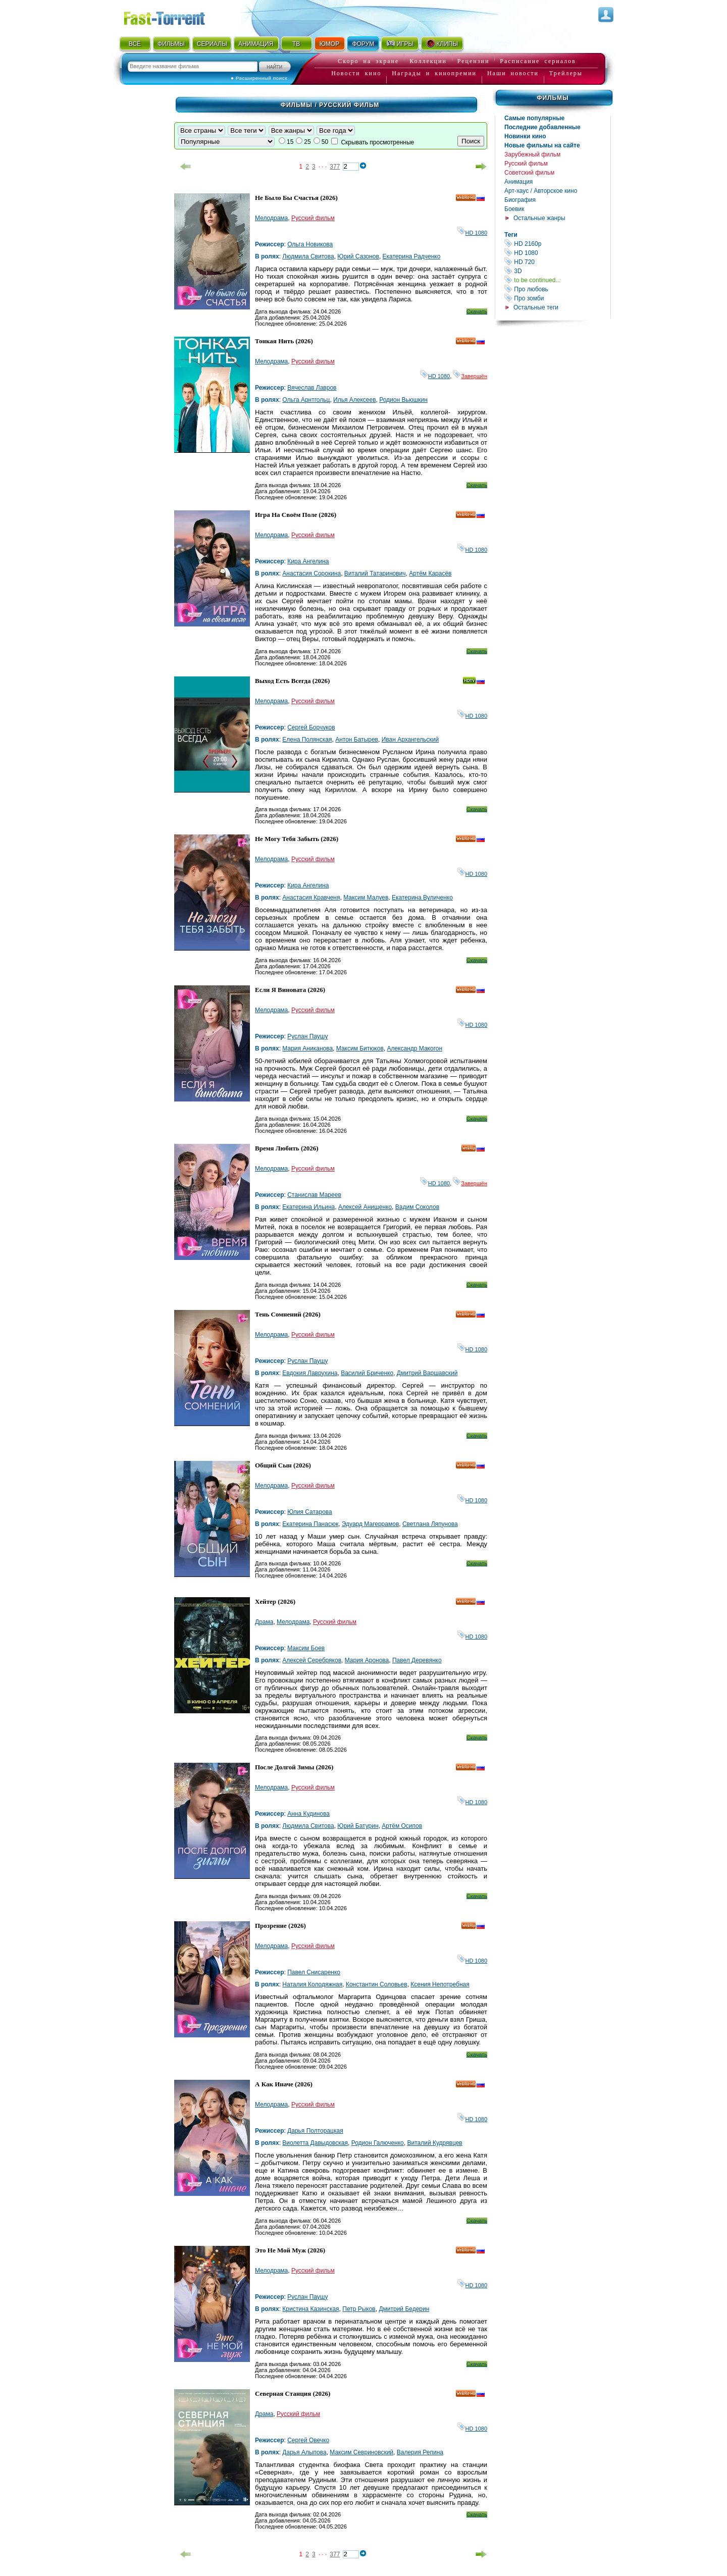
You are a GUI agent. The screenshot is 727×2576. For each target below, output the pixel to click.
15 (290, 141)
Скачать (476, 311)
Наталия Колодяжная (312, 1984)
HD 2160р (557, 243)
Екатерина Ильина (308, 1207)
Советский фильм (529, 172)
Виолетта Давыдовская (315, 2142)
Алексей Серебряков (311, 1660)
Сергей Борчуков (311, 727)
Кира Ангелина (308, 561)
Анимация (518, 181)
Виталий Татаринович (375, 573)
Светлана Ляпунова (430, 1524)
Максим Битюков (360, 1048)
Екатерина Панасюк (310, 1524)
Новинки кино (525, 136)
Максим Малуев (365, 897)
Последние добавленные (542, 127)
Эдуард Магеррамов (370, 1524)
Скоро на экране (368, 61)
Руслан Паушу (307, 1036)
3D (557, 271)
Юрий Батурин (357, 1825)
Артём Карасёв (430, 573)
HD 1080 (557, 252)
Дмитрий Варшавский (427, 1373)
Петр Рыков (358, 2308)
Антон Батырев (356, 739)
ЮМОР (329, 43)
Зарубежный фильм (532, 154)
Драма (264, 1621)
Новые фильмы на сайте (542, 145)
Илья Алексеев (354, 399)
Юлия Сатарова (309, 1511)
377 (335, 166)
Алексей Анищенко (365, 1207)
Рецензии (473, 61)
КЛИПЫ (442, 43)
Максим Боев (306, 1648)
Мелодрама (271, 218)
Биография (520, 199)
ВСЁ (135, 43)
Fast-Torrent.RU (174, 16)
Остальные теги (535, 307)
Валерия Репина (420, 2452)
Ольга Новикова (310, 244)
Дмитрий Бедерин (404, 2308)
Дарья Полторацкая (315, 2130)
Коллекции (428, 61)
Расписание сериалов (538, 61)
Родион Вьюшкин (403, 399)
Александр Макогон (414, 1048)
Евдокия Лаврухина (309, 1373)
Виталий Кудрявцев (434, 2142)
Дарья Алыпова (304, 2452)
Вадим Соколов (417, 1207)
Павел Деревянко (417, 1660)
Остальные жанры (539, 218)
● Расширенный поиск (259, 78)
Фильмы (552, 97)
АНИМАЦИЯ (255, 43)
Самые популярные (534, 118)
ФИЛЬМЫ (171, 43)
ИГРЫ (399, 43)
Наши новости (513, 73)
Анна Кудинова (308, 1813)
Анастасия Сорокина (311, 573)
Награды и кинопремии (434, 73)
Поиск (470, 141)
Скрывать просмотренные (377, 142)
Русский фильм (526, 163)
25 (307, 141)
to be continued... (557, 280)
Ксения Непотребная (439, 1984)
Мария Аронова (367, 1660)
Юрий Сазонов (358, 256)
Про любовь (557, 289)
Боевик (514, 209)
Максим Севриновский (361, 2452)
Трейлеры (566, 73)
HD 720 (557, 262)
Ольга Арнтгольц (306, 399)
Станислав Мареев (314, 1194)
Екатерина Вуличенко (422, 897)
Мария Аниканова (307, 1048)
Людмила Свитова (308, 256)
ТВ (296, 43)
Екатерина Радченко (412, 256)
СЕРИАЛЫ (212, 43)
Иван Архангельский (410, 739)
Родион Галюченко (377, 2142)
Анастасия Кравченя (311, 897)
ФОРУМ (363, 43)
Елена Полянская (307, 739)
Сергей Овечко (308, 2440)
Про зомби (557, 298)
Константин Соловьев (376, 1984)
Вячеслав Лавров (311, 387)
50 (325, 141)
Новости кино (356, 73)
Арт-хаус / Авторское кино (540, 190)
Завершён (470, 376)
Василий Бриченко (367, 1373)
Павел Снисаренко (313, 1972)
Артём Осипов (402, 1825)
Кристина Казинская (310, 2308)
